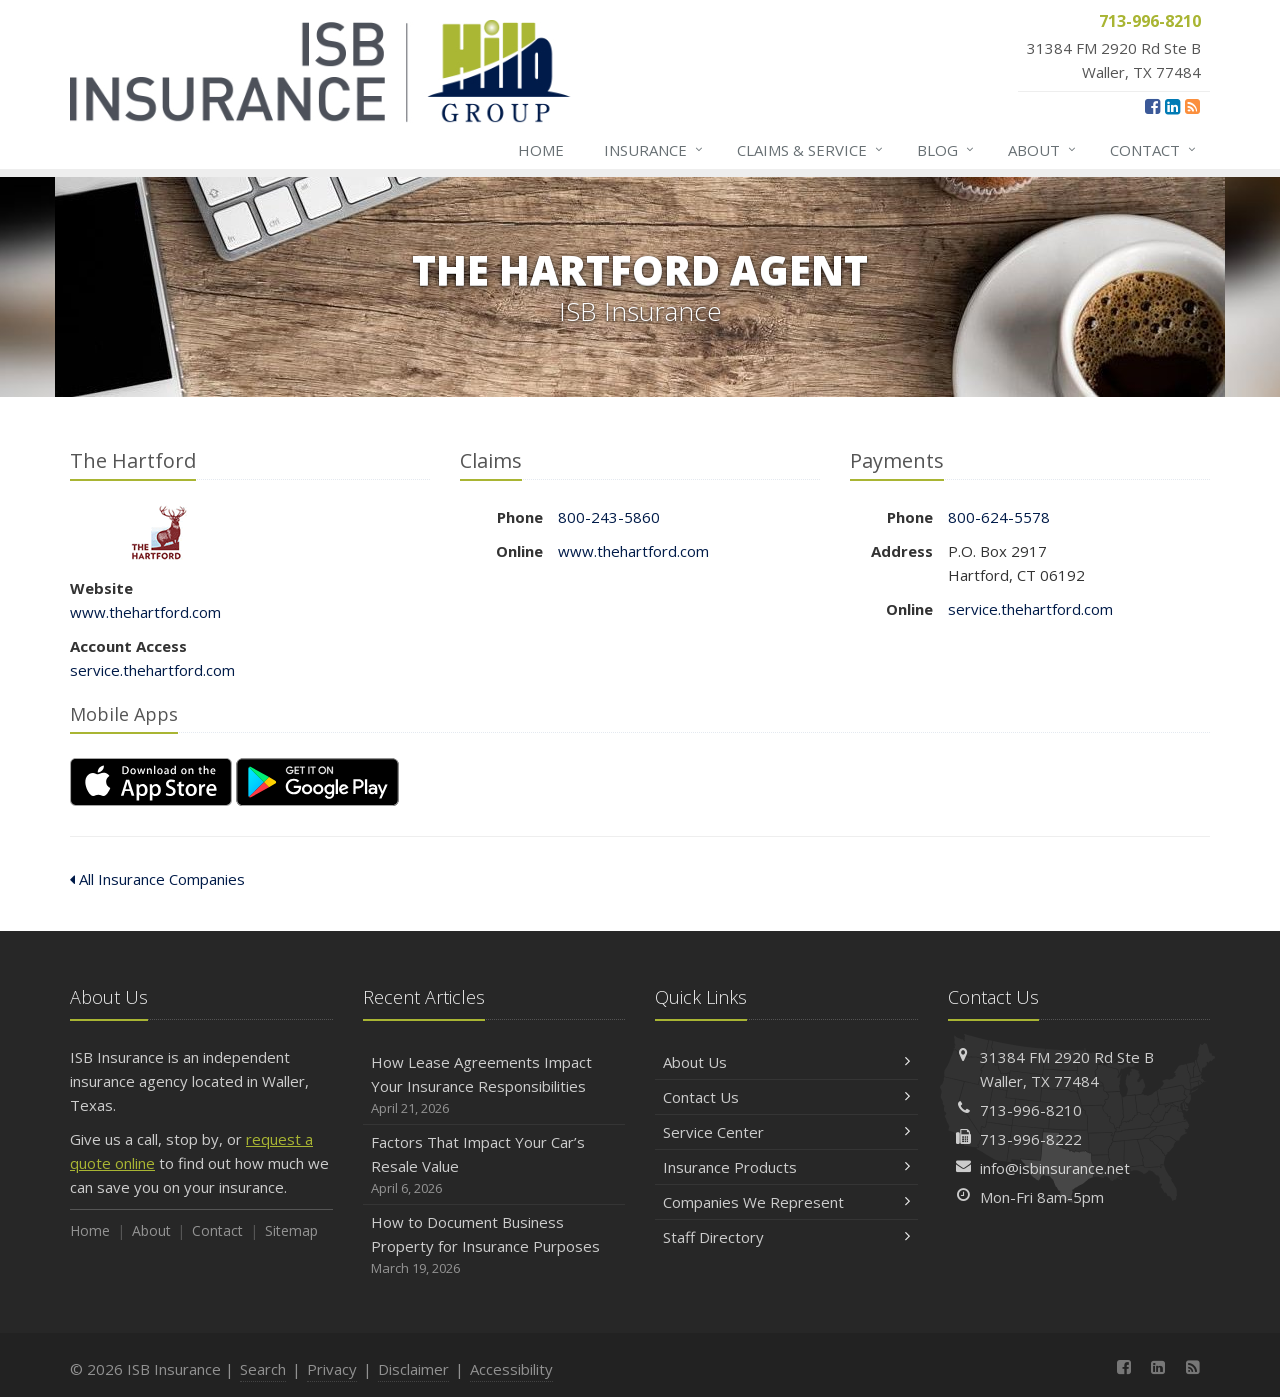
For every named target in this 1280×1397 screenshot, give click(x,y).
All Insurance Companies (157, 879)
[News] (1192, 106)
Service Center (786, 1132)
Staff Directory (786, 1237)
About (1043, 150)
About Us (786, 1062)
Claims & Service (811, 150)
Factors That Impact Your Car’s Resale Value (494, 1165)
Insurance (654, 150)
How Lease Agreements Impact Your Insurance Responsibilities (494, 1085)
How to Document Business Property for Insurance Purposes (494, 1245)
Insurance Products (786, 1167)
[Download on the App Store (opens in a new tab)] (151, 782)
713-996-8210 (1031, 1110)
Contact (1154, 150)
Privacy (332, 1369)
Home (541, 150)
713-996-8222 (1031, 1139)
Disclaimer (413, 1369)
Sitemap (291, 1230)
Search (263, 1369)
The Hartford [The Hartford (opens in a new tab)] (159, 532)
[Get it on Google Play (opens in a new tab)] (317, 782)
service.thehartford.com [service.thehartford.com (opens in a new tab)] (152, 670)
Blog (946, 150)
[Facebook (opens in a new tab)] (1152, 106)
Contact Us (786, 1097)
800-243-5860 (609, 517)
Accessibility (511, 1369)
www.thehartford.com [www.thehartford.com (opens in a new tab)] (145, 612)
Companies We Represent (786, 1202)
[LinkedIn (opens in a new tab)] (1172, 106)
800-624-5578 (999, 517)
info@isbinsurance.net (1055, 1168)
